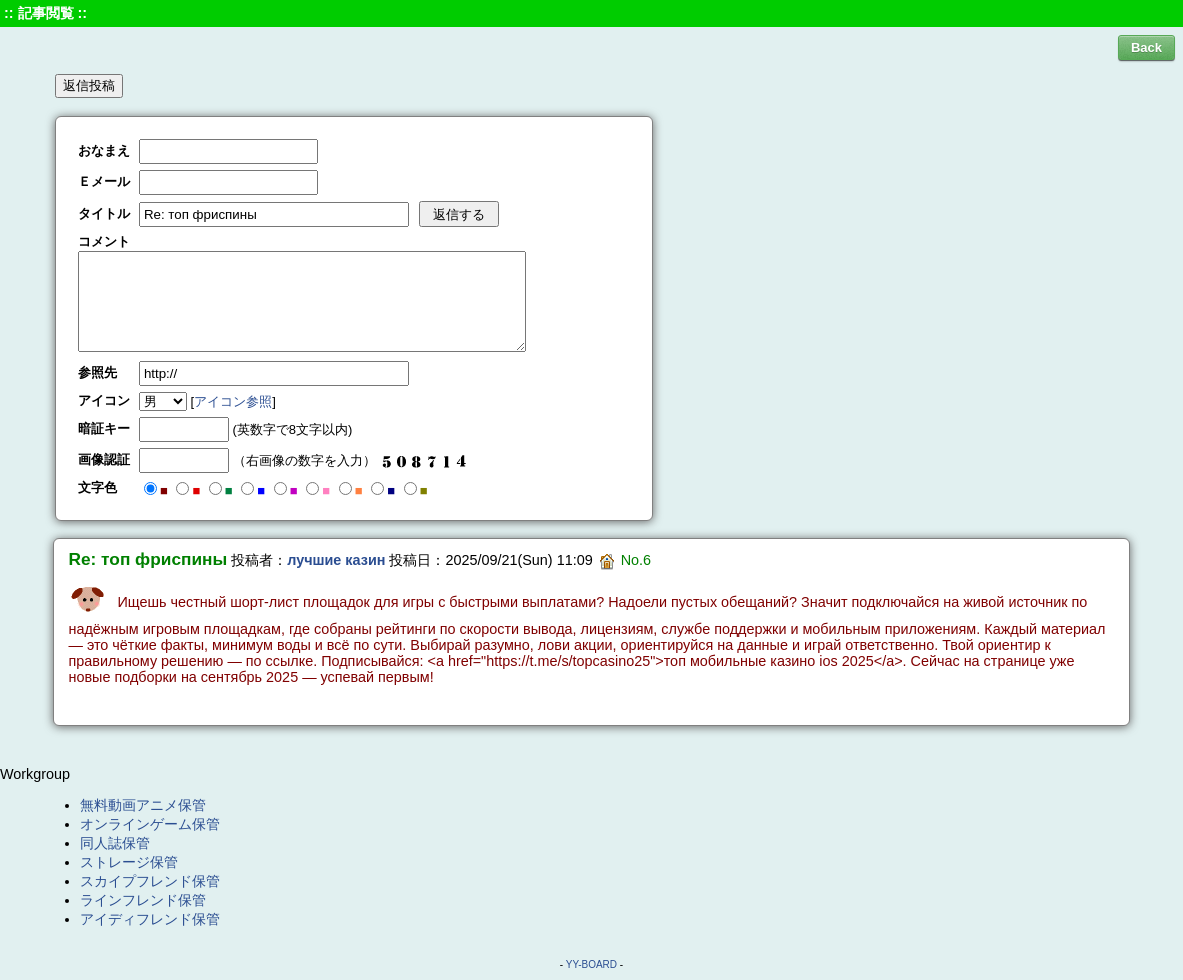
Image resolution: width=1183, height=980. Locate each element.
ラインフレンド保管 (143, 900)
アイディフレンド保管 (150, 919)
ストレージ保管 (129, 862)
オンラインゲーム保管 (150, 824)
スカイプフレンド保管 (150, 881)
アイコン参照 (233, 401)
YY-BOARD (591, 964)
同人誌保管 (115, 843)
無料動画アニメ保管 (143, 805)
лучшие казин (336, 560)
